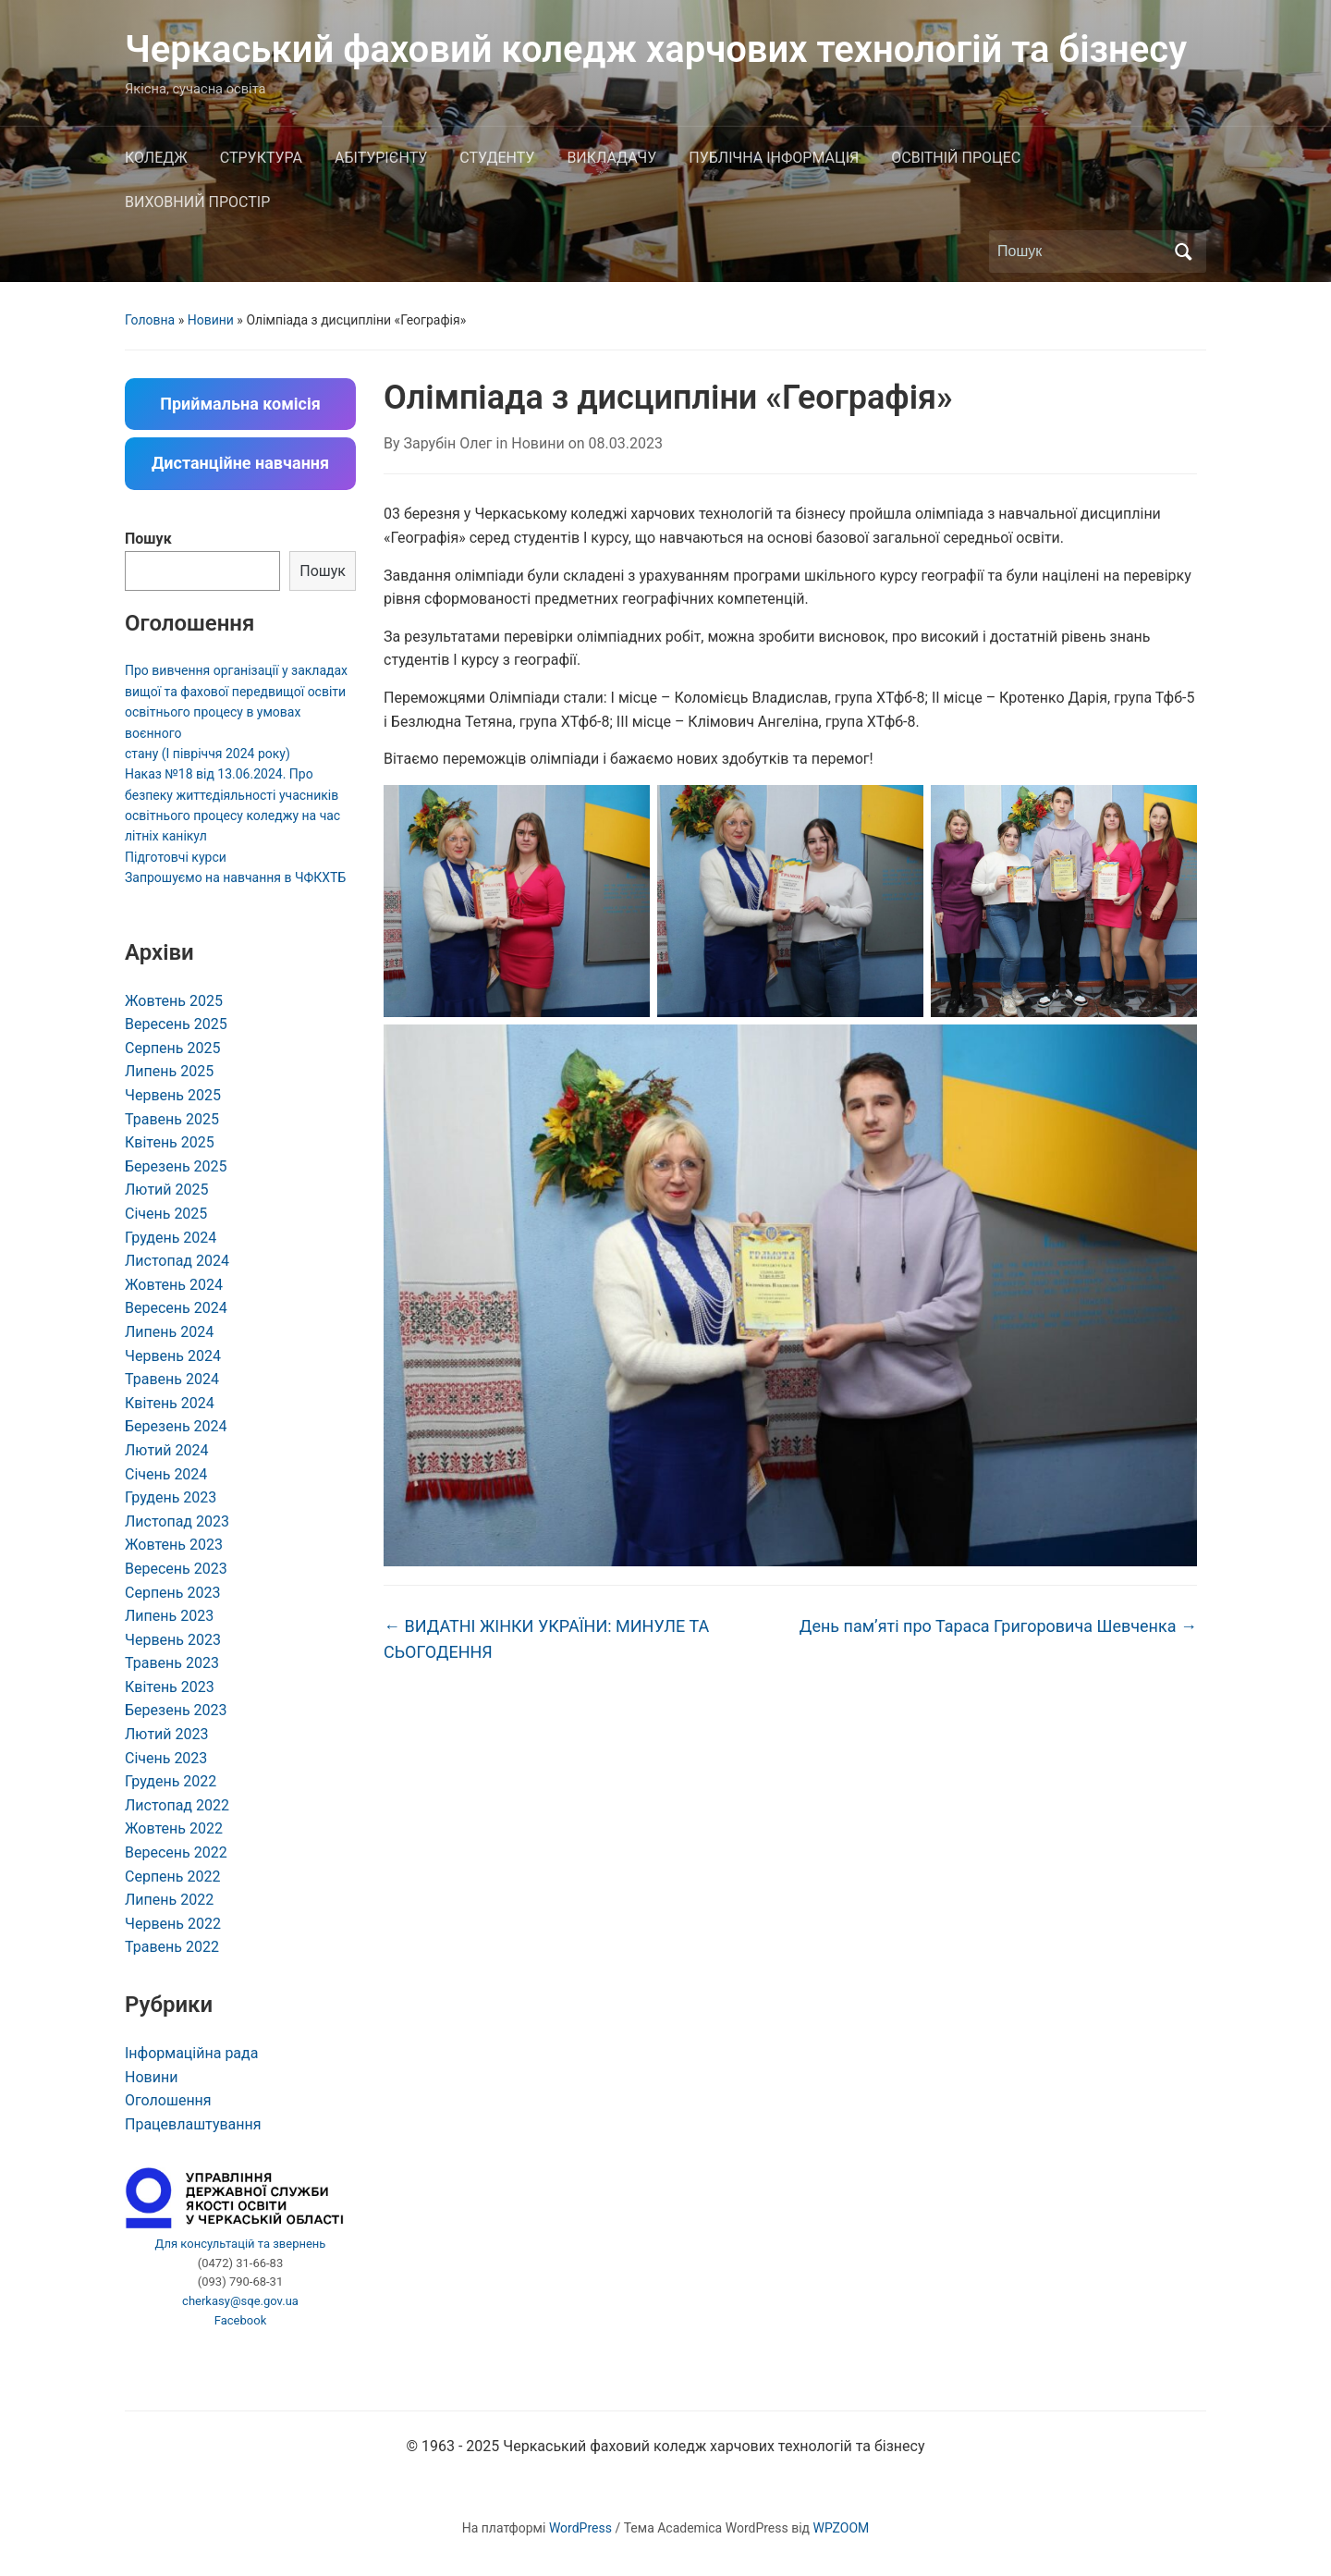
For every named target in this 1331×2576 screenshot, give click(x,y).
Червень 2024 (173, 1356)
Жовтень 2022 (174, 1828)
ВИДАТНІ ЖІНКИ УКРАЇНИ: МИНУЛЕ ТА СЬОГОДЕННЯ (546, 1639)
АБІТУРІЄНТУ (381, 157)
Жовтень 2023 (174, 1544)
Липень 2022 (169, 1899)
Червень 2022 (173, 1923)
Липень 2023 (169, 1616)
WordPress (580, 2528)
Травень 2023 (172, 1663)
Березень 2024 (176, 1426)
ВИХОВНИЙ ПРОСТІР (197, 202)
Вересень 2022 (176, 1852)
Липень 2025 (169, 1071)
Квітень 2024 (169, 1403)
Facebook (240, 2320)
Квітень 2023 (169, 1687)
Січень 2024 (166, 1474)
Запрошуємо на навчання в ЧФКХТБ (235, 877)
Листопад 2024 (177, 1261)
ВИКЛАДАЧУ (611, 157)
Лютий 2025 (167, 1189)
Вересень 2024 (176, 1308)
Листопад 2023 (177, 1521)
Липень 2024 (169, 1332)
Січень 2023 (166, 1758)
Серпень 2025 (172, 1048)
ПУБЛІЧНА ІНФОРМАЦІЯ (774, 157)
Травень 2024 (172, 1379)
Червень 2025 (173, 1095)
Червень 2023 (173, 1640)
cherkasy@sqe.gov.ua (240, 2301)
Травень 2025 (172, 1119)
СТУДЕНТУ (496, 157)
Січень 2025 (166, 1213)
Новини (211, 320)
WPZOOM (841, 2528)
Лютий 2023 (167, 1734)
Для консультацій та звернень (240, 2244)
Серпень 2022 (172, 1876)
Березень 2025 (176, 1166)
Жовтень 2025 (174, 1001)
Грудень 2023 (170, 1497)
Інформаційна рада (191, 2053)
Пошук (148, 538)
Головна (150, 320)
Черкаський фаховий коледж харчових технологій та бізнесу (656, 49)
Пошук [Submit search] (1183, 251)
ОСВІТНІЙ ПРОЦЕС (955, 157)
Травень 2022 (172, 1947)
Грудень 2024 (170, 1237)
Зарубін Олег (448, 443)
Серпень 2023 (172, 1592)
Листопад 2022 (177, 1805)
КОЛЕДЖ (156, 157)
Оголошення (168, 2100)
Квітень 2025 (169, 1142)
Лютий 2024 (167, 1450)
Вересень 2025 (176, 1024)
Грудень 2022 (170, 1781)
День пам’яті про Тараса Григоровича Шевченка (998, 1626)
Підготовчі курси (175, 857)
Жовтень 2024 (174, 1285)
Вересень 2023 (176, 1568)
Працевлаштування (193, 2124)
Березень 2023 (176, 1710)
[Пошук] (1080, 251)
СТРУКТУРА (261, 157)
